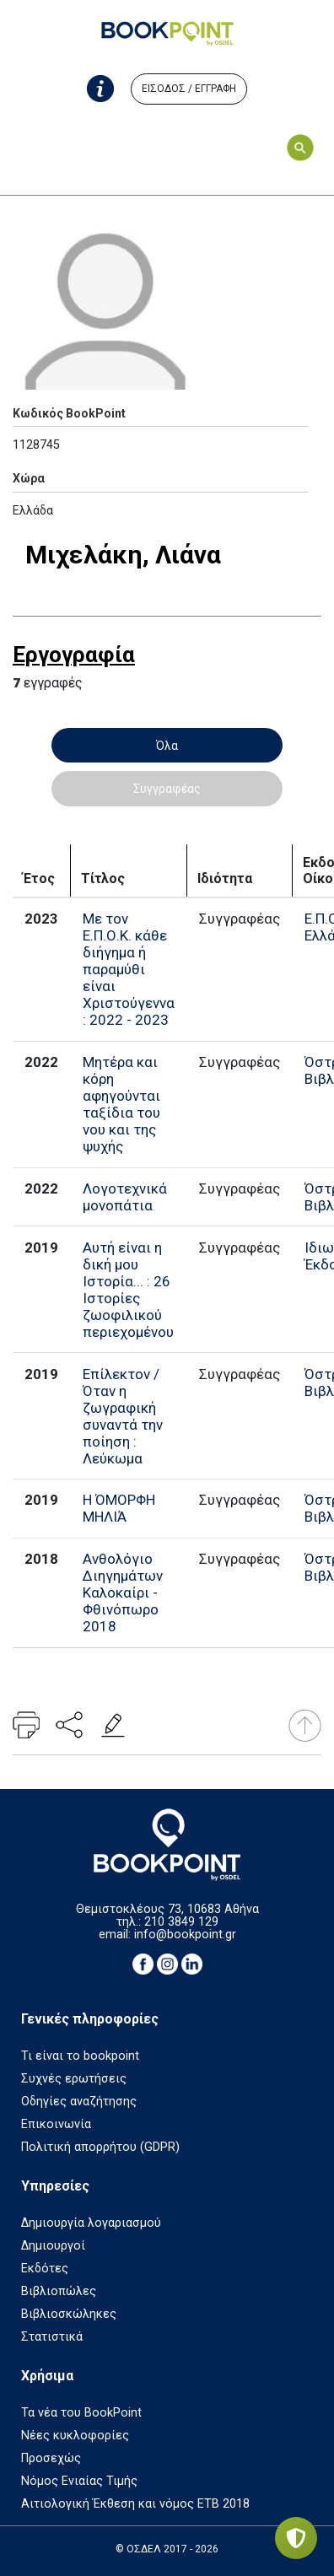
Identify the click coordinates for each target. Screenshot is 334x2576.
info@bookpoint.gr (185, 1934)
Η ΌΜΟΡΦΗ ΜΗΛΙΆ (119, 1508)
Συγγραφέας (167, 788)
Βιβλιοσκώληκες (68, 2314)
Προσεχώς (51, 2458)
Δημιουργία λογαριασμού (91, 2223)
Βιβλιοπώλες (58, 2291)
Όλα (167, 745)
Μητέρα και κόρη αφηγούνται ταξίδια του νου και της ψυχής (121, 1104)
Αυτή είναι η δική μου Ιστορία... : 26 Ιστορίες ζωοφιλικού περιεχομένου (128, 1289)
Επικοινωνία (56, 2124)
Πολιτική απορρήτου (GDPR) (100, 2147)
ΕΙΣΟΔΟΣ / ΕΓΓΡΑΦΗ (189, 88)
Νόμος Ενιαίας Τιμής (79, 2481)
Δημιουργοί (53, 2246)
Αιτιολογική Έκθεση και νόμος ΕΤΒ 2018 (135, 2504)
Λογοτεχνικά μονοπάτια (125, 1197)
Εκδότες (44, 2268)
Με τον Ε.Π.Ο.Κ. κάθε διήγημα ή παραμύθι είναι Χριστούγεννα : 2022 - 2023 (129, 969)
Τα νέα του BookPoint (81, 2413)
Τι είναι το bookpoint (80, 2056)
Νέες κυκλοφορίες (75, 2435)
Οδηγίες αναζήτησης (79, 2101)
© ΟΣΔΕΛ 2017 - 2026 (167, 2549)
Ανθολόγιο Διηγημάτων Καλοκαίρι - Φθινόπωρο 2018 (123, 1592)
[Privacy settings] (296, 2538)
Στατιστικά (52, 2337)
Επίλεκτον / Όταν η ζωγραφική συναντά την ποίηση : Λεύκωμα (123, 1416)
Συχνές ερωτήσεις (74, 2079)
